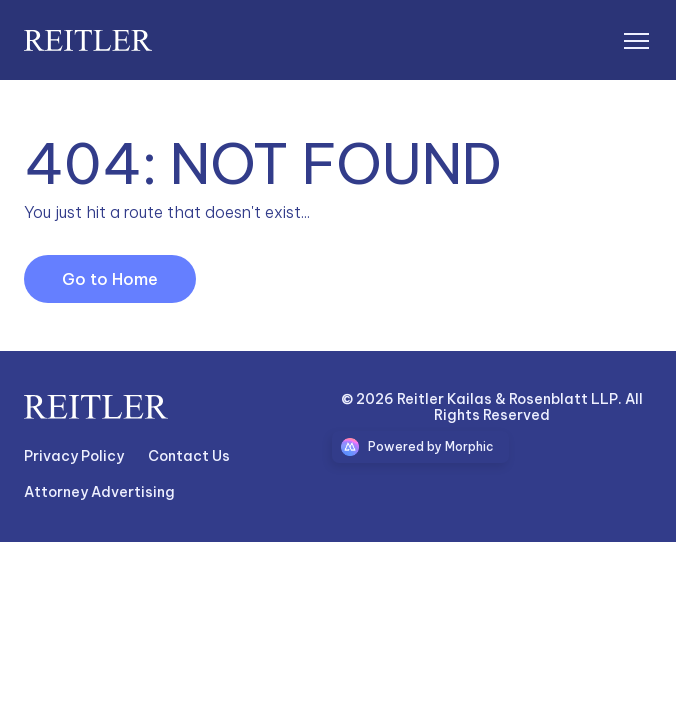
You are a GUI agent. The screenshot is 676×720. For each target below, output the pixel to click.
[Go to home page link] (96, 407)
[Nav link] (74, 457)
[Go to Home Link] (110, 279)
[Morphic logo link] (420, 447)
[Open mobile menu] (636, 40)
